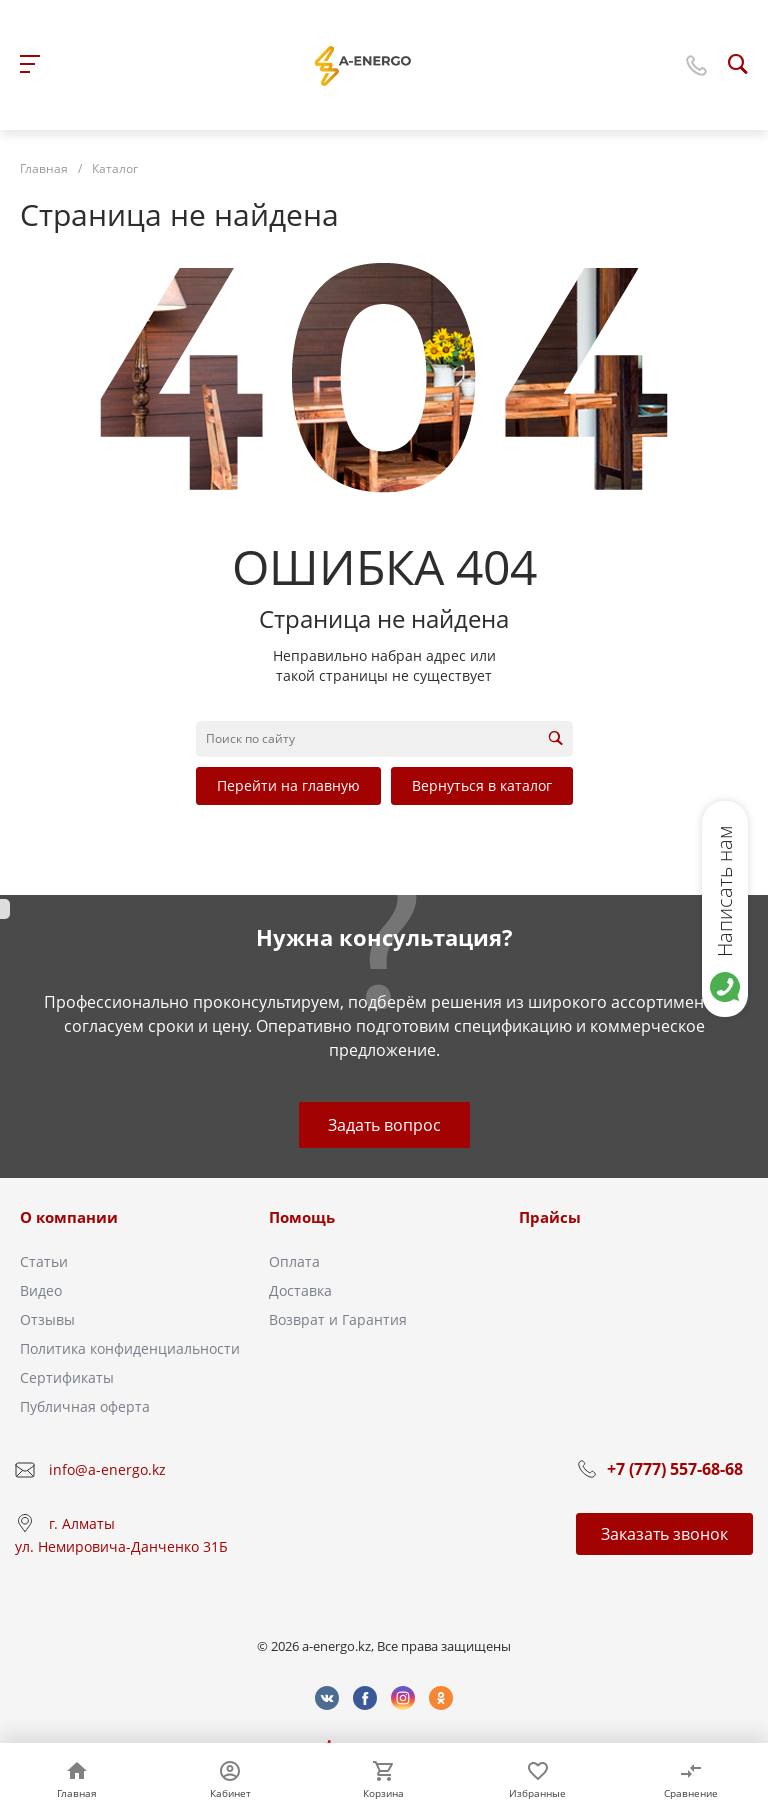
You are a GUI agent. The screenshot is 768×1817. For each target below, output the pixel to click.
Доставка (300, 1290)
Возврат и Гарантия (338, 1319)
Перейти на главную (288, 785)
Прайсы (550, 1217)
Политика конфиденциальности (130, 1348)
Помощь (302, 1217)
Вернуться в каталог (482, 785)
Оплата (294, 1261)
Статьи (44, 1261)
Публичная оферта (85, 1406)
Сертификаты (67, 1377)
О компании (69, 1217)
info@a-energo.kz (107, 1469)
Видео (41, 1290)
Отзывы (47, 1319)
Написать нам (724, 891)
